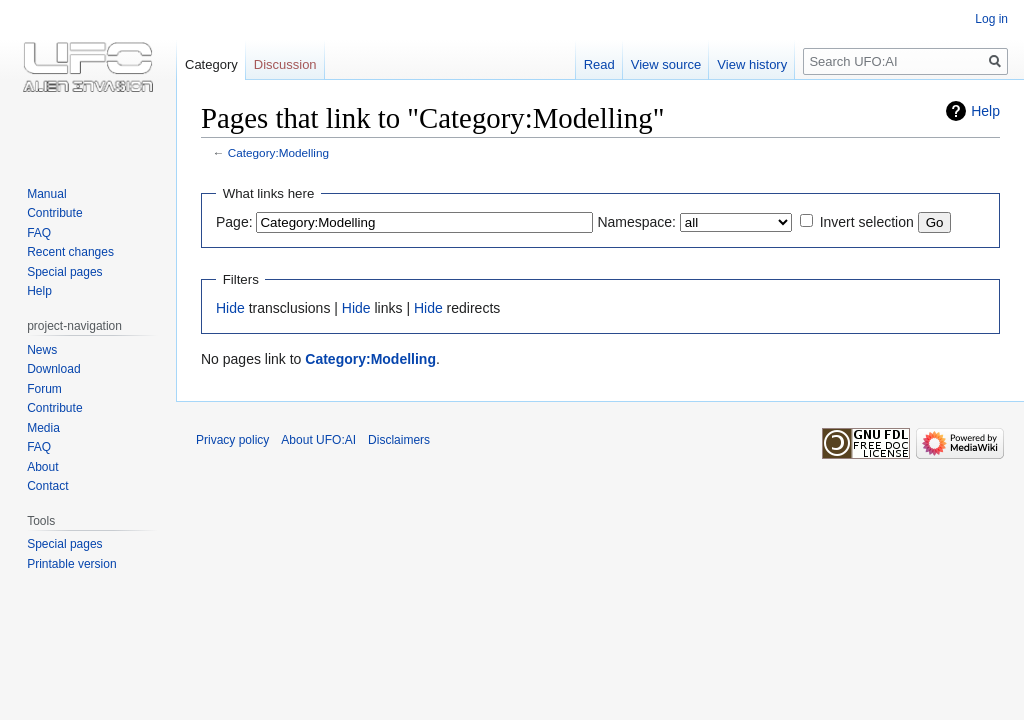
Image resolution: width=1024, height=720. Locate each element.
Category (211, 64)
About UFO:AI (318, 440)
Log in (991, 19)
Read (599, 64)
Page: (234, 222)
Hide (230, 308)
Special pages (64, 272)
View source (666, 64)
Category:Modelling (278, 152)
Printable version (71, 564)
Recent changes (70, 252)
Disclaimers (399, 440)
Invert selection (867, 222)
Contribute (54, 213)
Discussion (285, 64)
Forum (44, 389)
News (42, 350)
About (42, 467)
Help (985, 111)
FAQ (39, 233)
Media (43, 428)
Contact (47, 486)
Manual (46, 194)
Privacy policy (232, 440)
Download (53, 369)
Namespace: (636, 222)
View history (752, 64)
